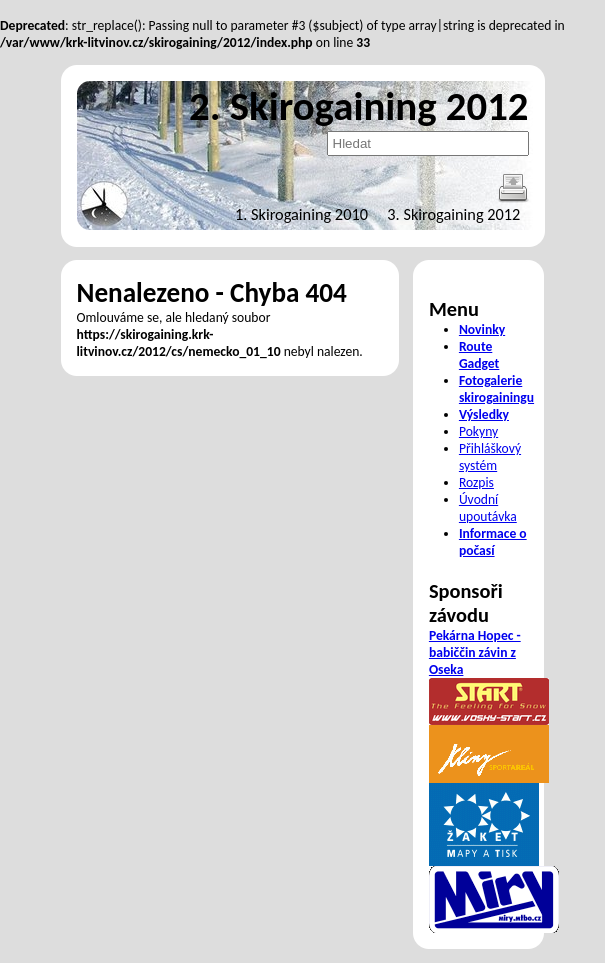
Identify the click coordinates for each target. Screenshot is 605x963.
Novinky (482, 329)
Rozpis (476, 482)
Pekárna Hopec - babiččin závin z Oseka (475, 652)
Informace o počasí (493, 542)
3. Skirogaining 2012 (453, 214)
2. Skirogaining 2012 (359, 106)
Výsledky (484, 414)
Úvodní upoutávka (488, 508)
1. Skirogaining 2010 (301, 214)
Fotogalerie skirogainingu (496, 389)
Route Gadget (479, 355)
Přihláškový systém (490, 457)
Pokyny (478, 431)
